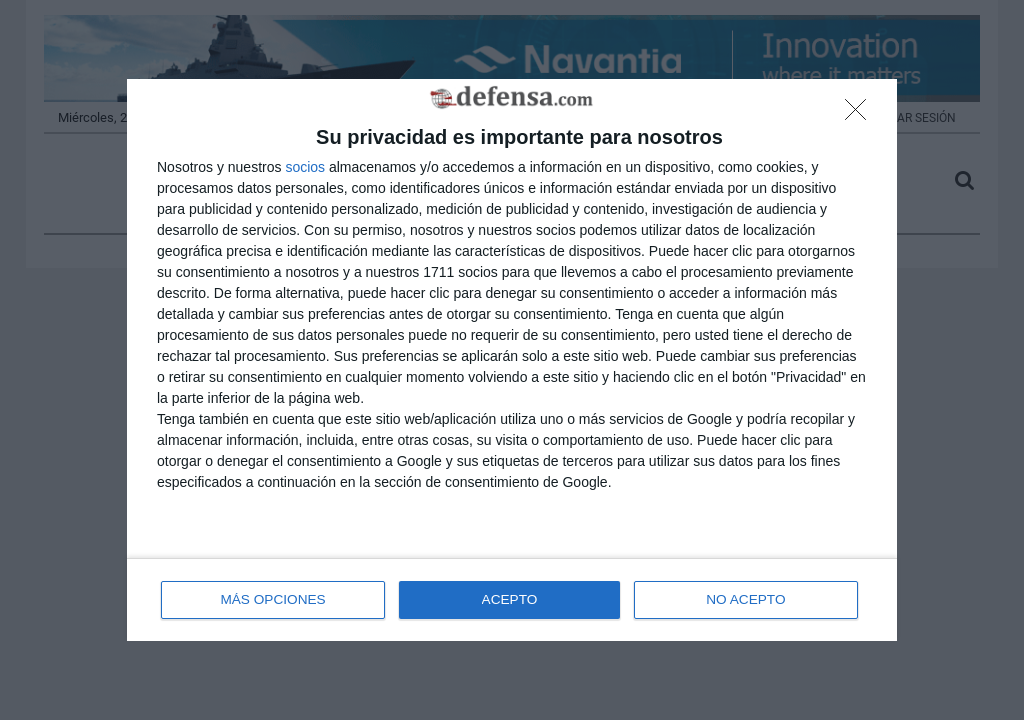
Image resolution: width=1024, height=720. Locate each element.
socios (305, 166)
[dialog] (512, 360)
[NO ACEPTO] (861, 115)
